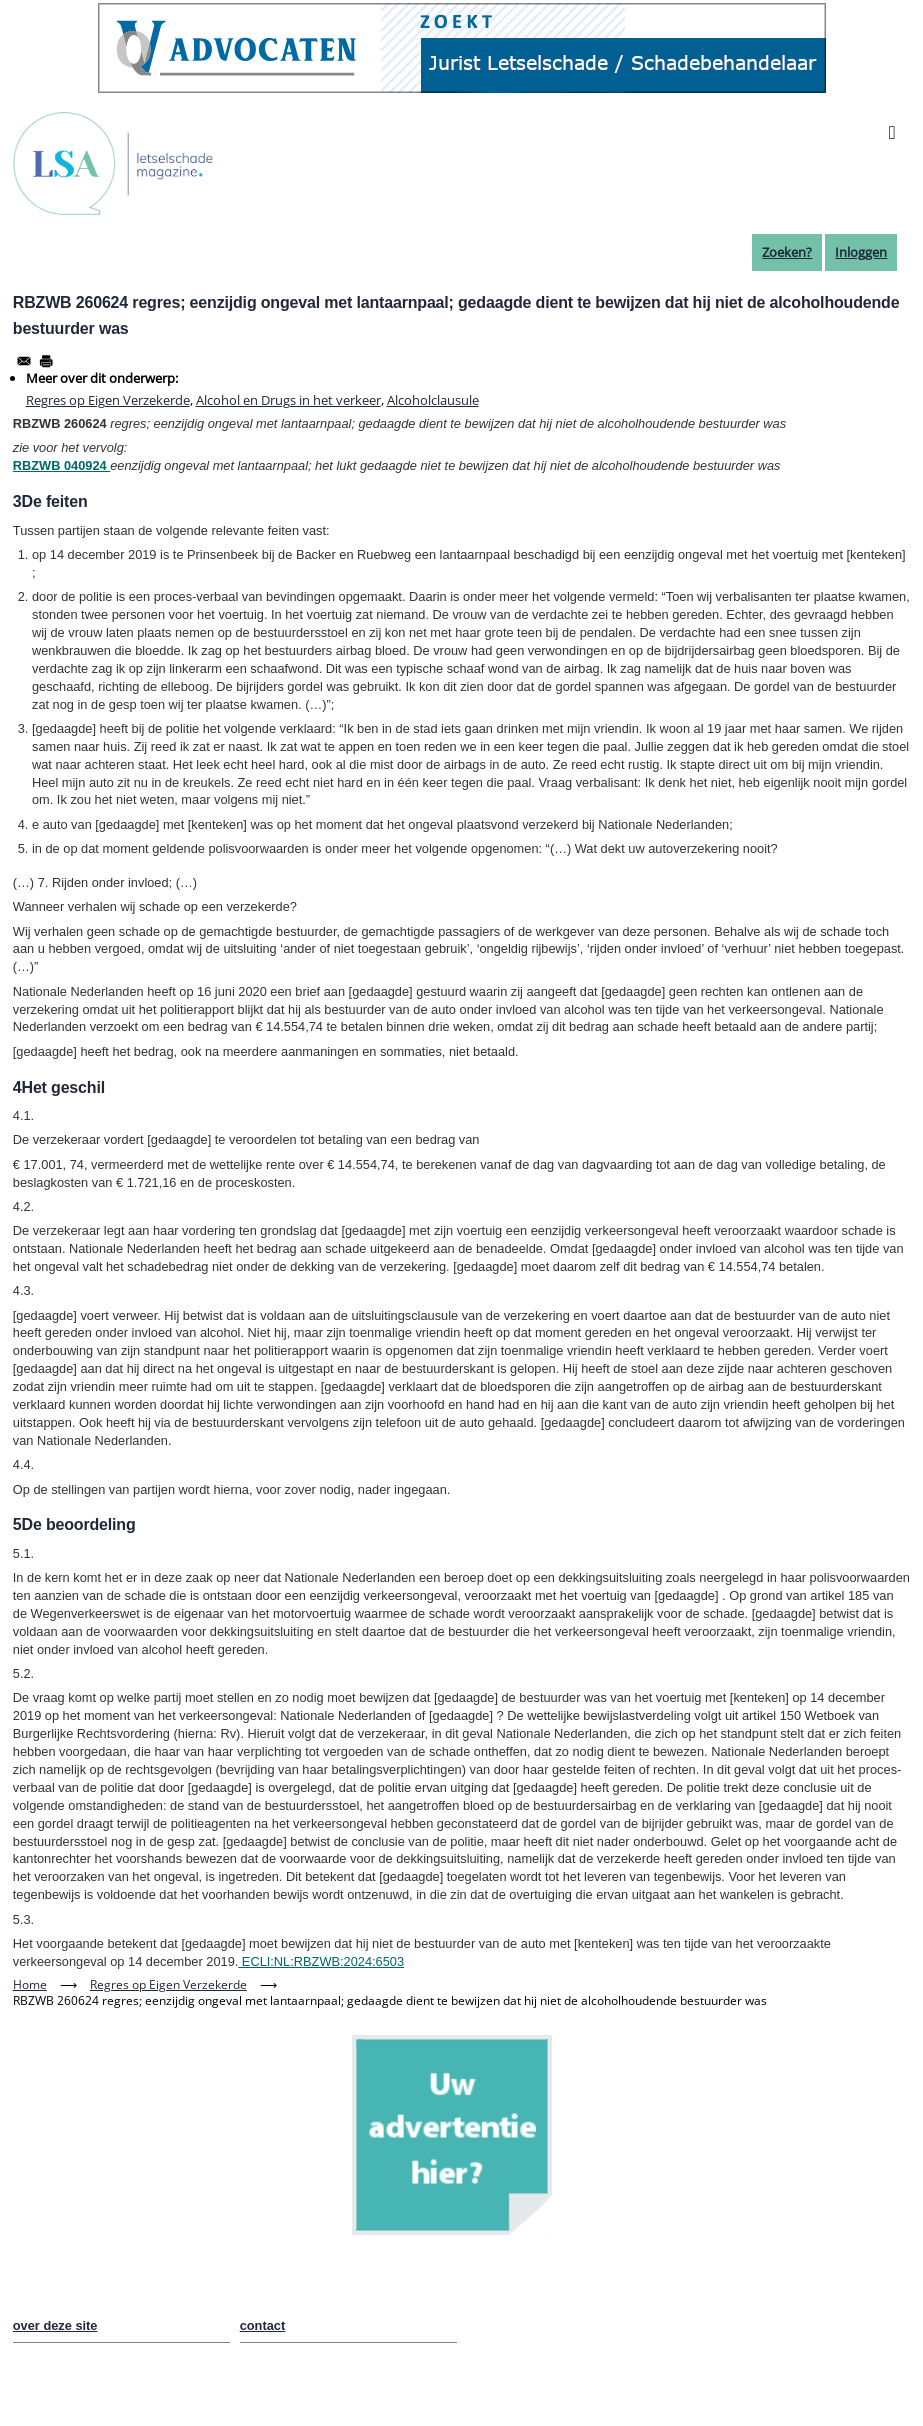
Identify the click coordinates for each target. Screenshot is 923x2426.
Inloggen (861, 252)
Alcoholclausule (433, 400)
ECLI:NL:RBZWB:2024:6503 (321, 1961)
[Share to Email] (24, 361)
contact (263, 2325)
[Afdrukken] (46, 361)
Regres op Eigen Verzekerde (108, 400)
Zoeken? (787, 252)
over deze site (55, 2325)
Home (30, 1984)
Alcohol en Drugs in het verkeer (288, 400)
